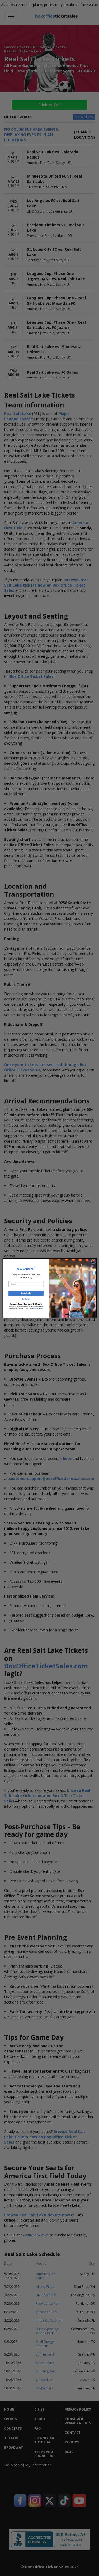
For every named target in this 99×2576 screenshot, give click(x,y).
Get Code (26, 1293)
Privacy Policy (35, 1308)
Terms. (41, 1308)
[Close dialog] (93, 1261)
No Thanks (26, 1299)
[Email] (26, 1284)
